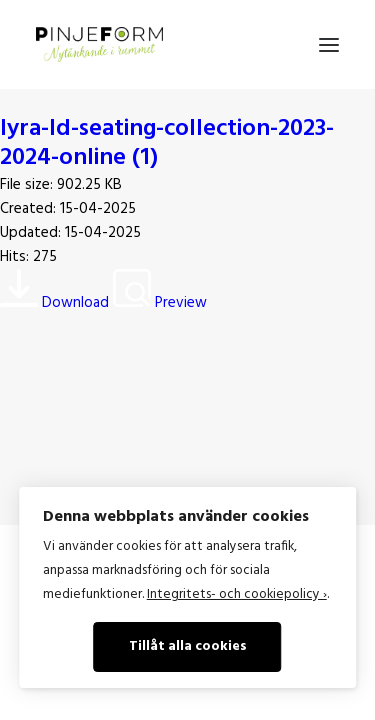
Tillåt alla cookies (188, 646)
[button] (329, 44)
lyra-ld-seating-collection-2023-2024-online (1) (167, 143)
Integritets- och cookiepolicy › (237, 594)
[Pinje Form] (99, 44)
